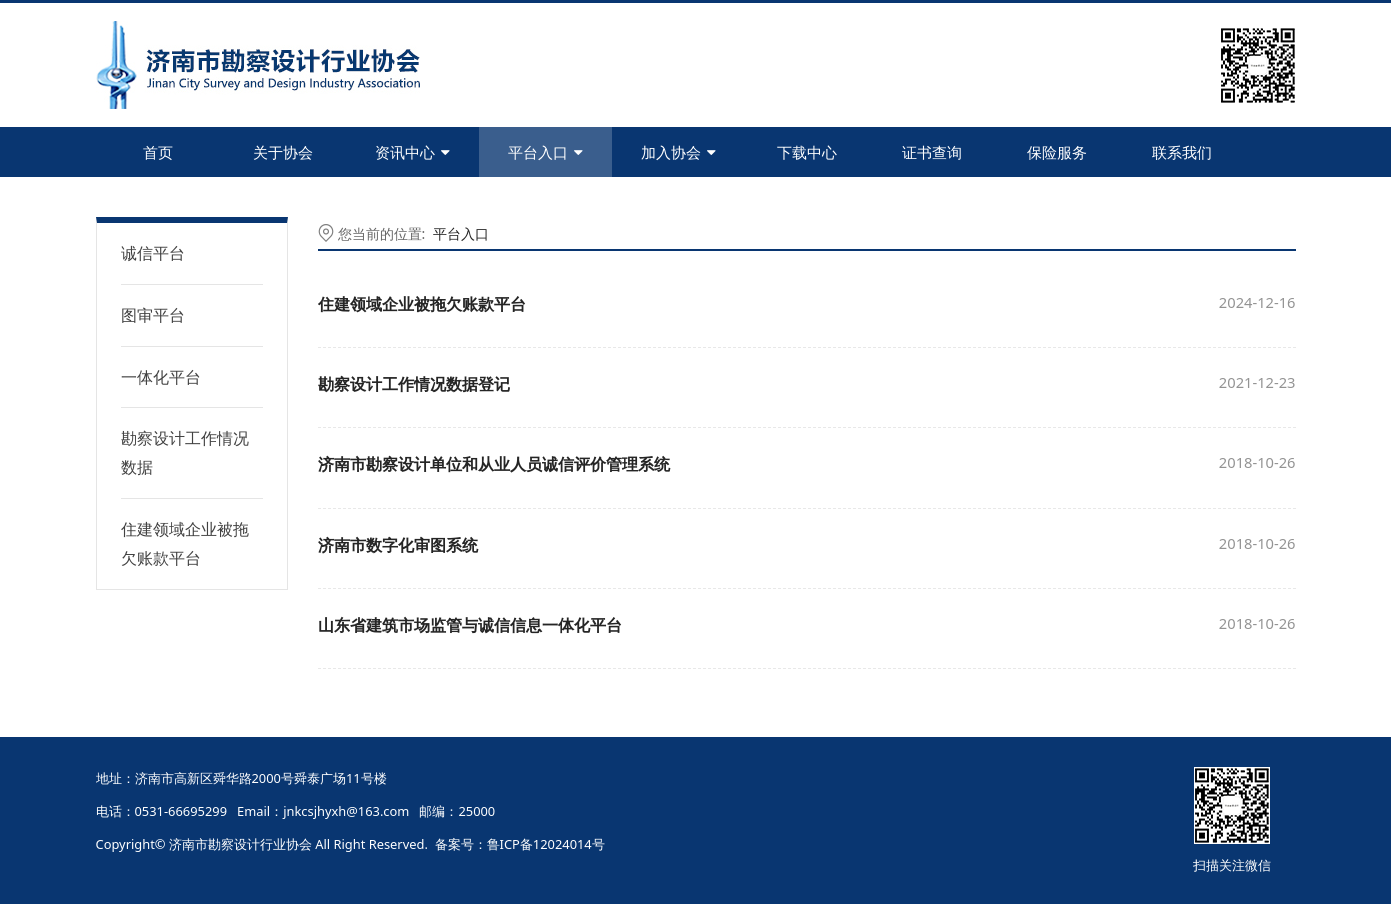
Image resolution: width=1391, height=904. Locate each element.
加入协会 (678, 152)
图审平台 (153, 315)
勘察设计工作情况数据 (185, 452)
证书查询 (932, 152)
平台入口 (545, 152)
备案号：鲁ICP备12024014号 (520, 844)
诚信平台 (153, 253)
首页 (158, 152)
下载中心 (807, 152)
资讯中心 (412, 152)
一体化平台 (161, 377)
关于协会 (283, 152)
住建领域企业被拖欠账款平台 (185, 543)
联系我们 (1182, 152)
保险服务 (1057, 152)
